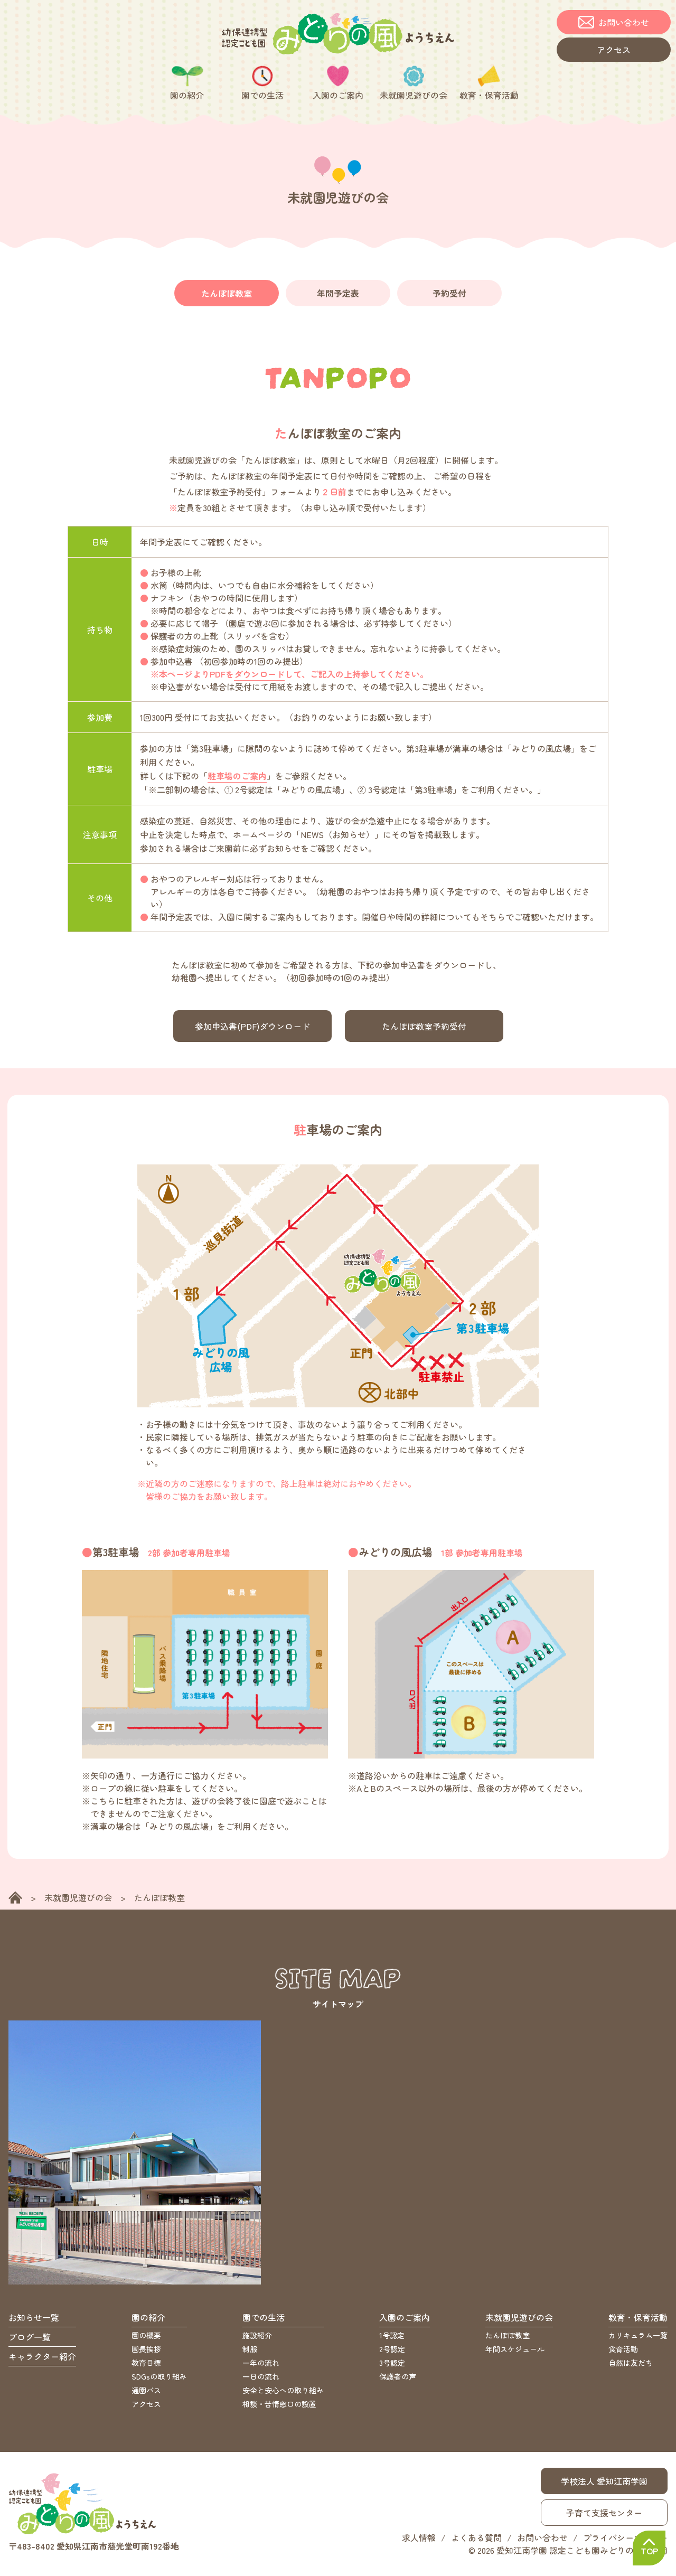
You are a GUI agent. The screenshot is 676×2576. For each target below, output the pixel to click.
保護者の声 (397, 2380)
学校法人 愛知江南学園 (604, 2484)
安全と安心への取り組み (283, 2394)
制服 (249, 2352)
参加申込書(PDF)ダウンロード (252, 1029)
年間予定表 (338, 294)
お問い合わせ (542, 2541)
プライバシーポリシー (625, 2541)
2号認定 (392, 2352)
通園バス (146, 2394)
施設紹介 (257, 2339)
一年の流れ (260, 2366)
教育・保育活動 (638, 2321)
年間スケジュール (514, 2352)
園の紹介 (148, 2321)
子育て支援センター (604, 2516)
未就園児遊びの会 (78, 1901)
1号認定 (392, 2339)
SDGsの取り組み (159, 2380)
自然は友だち (630, 2366)
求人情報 (419, 2541)
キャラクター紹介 (42, 2360)
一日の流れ (260, 2380)
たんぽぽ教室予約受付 (424, 1029)
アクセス (146, 2407)
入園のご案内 (404, 2321)
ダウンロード (259, 677)
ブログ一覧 (29, 2340)
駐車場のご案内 (237, 779)
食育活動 (623, 2352)
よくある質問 (476, 2541)
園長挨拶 (146, 2352)
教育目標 (146, 2366)
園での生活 (263, 2321)
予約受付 (449, 294)
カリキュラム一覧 (638, 2339)
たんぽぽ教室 (226, 294)
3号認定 (392, 2366)
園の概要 (146, 2339)
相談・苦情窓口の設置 (279, 2407)
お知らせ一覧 (33, 2321)
